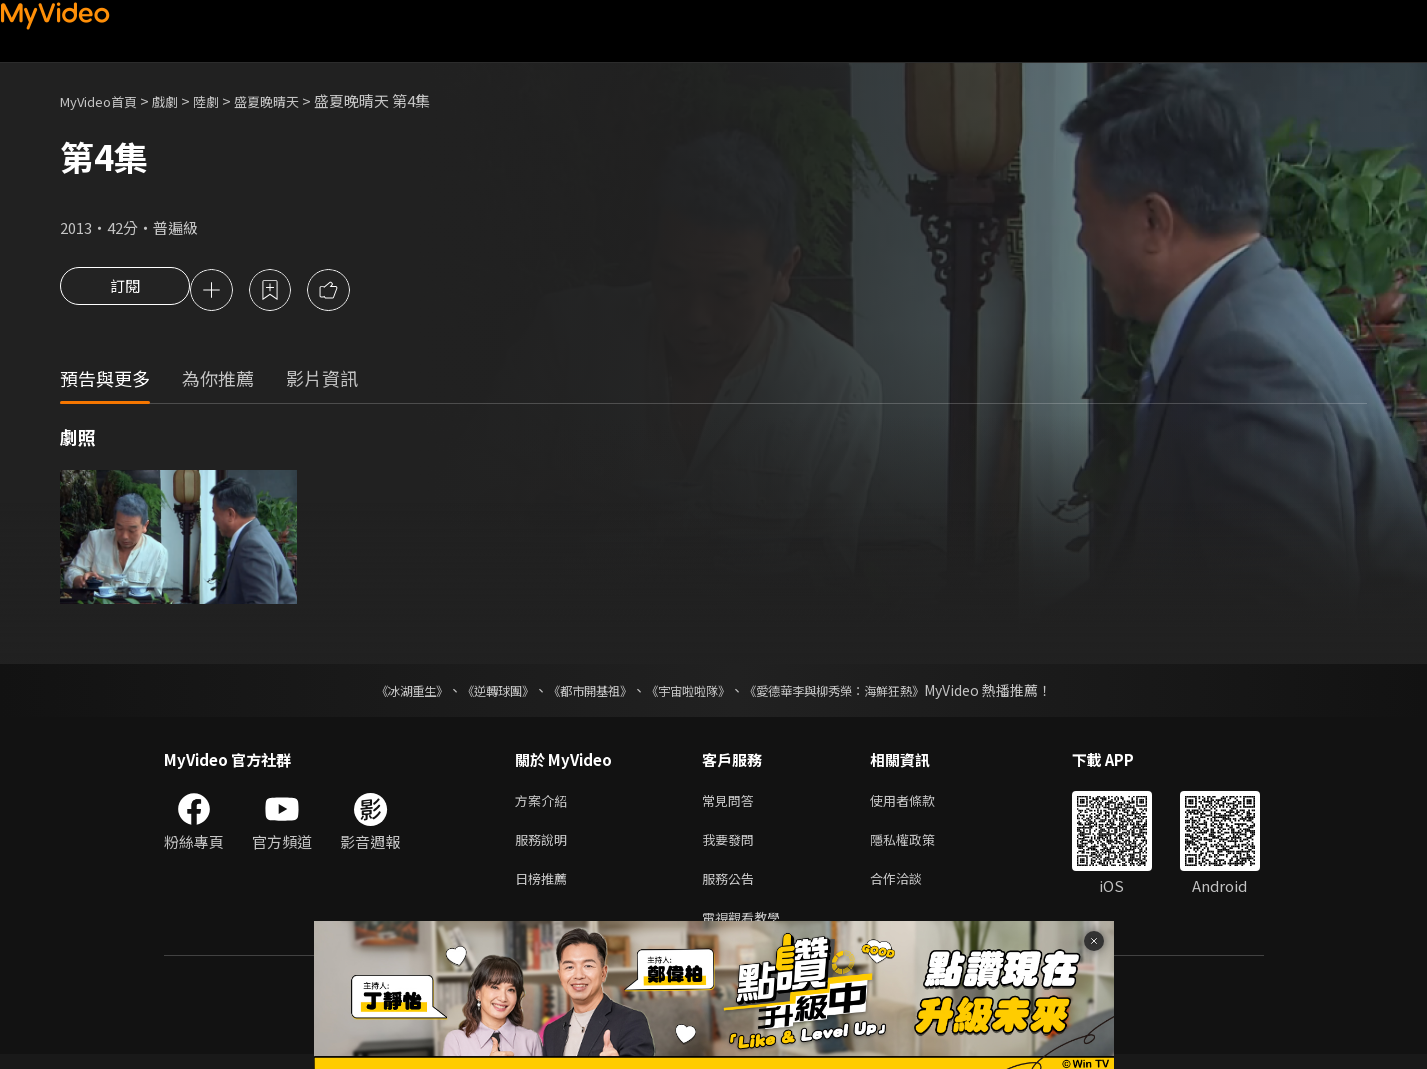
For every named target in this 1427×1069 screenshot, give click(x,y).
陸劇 (226, 100)
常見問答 (732, 804)
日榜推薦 (545, 888)
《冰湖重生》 (377, 693)
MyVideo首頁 (105, 100)
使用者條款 (919, 804)
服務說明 (545, 846)
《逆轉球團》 (475, 693)
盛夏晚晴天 (293, 100)
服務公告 (732, 888)
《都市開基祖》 (580, 693)
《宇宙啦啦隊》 (692, 693)
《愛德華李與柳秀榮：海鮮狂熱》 (860, 693)
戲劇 (181, 100)
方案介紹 (545, 804)
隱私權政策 (919, 846)
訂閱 (125, 292)
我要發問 (732, 846)
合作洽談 (912, 888)
